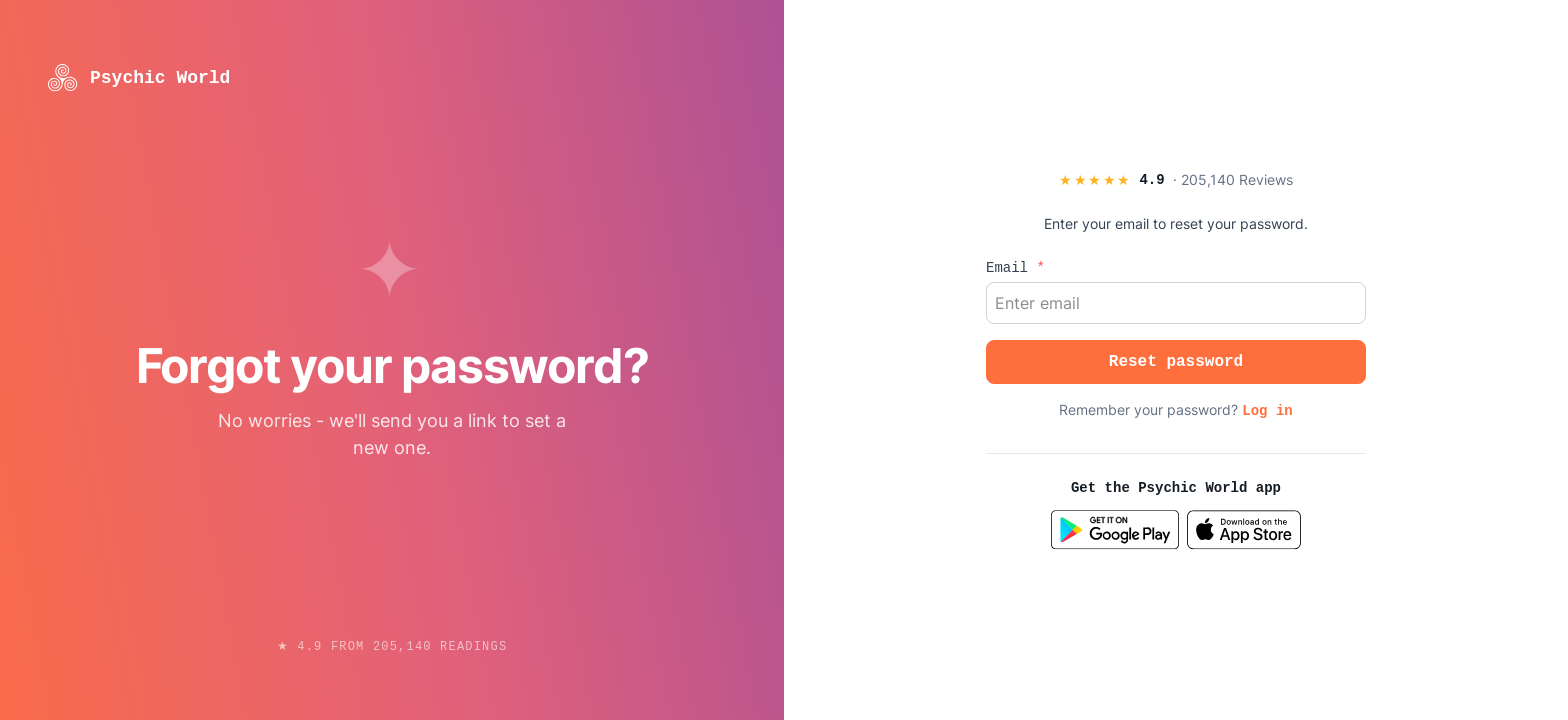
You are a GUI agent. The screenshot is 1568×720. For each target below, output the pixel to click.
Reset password (1176, 362)
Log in (1267, 411)
